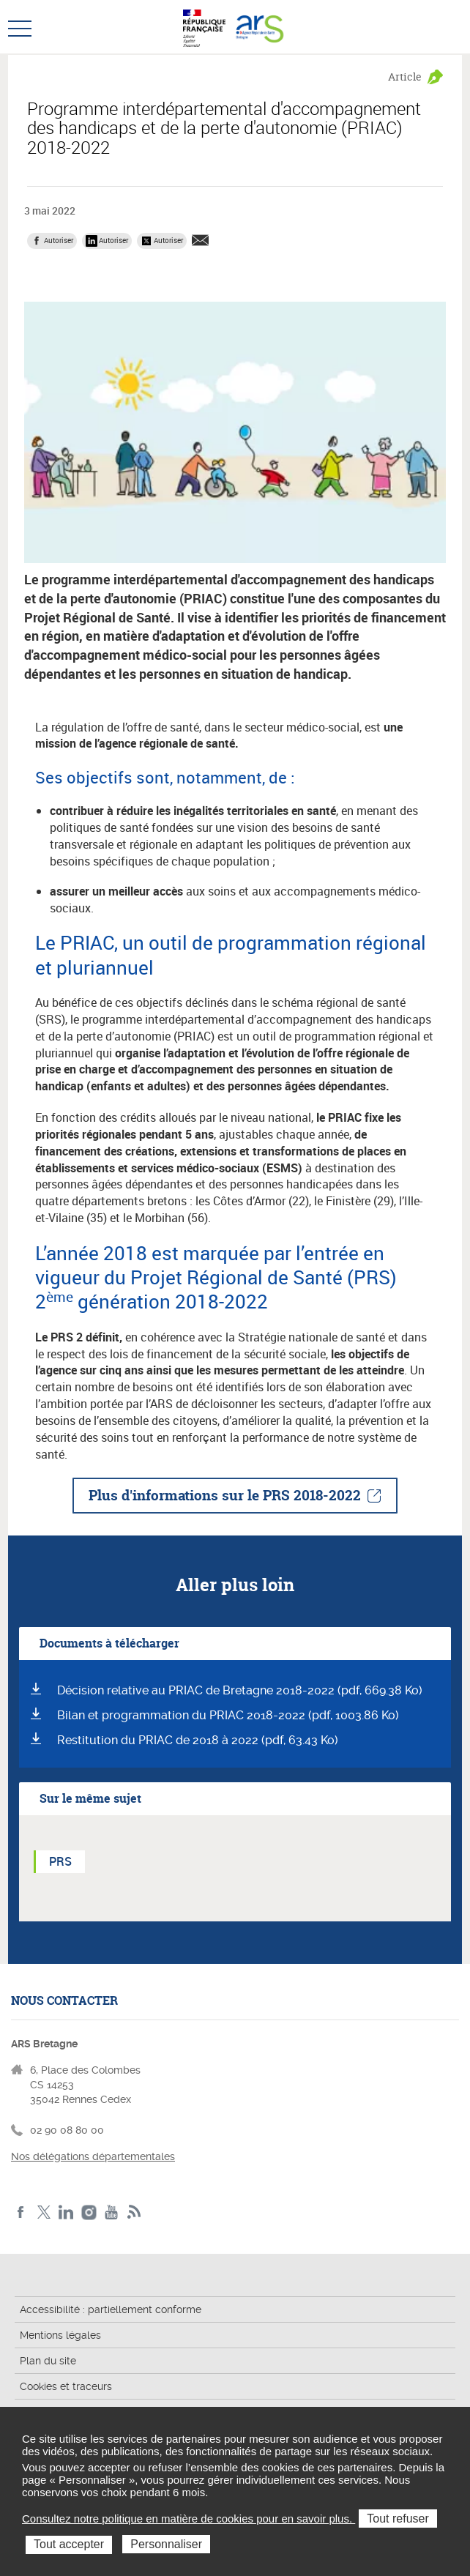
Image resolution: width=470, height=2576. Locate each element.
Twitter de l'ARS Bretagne (43, 2212)
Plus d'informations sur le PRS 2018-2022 (225, 1495)
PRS (60, 1861)
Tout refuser (397, 2518)
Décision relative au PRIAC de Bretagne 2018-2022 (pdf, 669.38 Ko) (239, 1690)
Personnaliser (166, 2544)
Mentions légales (60, 2335)
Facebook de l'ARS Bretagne (21, 2212)
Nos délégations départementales (93, 2156)
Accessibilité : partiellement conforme (110, 2309)
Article (405, 76)
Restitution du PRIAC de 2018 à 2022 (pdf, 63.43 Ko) (197, 1740)
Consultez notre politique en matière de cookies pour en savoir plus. (188, 2518)
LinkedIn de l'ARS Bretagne (66, 2212)
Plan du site (48, 2361)
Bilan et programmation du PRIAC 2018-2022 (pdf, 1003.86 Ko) (228, 1715)
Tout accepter (69, 2544)
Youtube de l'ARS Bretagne (112, 2212)
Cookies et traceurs (66, 2386)
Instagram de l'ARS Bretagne (89, 2212)
